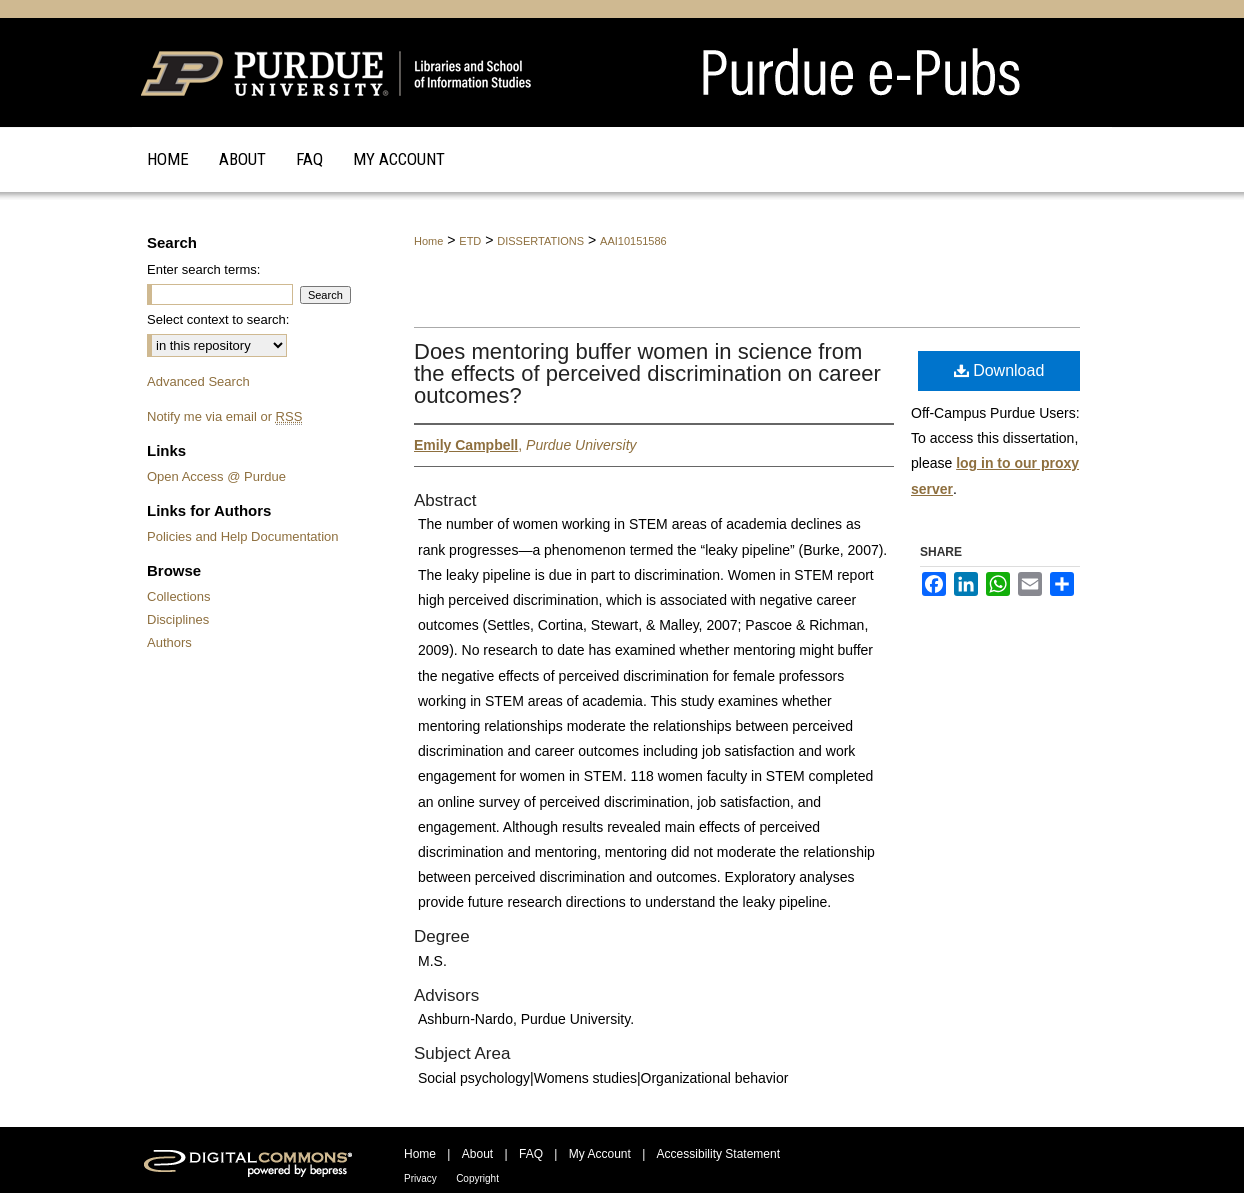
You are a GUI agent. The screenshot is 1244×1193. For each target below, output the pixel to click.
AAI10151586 (633, 241)
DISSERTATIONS (540, 241)
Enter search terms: (203, 269)
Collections (179, 596)
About (477, 1154)
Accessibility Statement (718, 1154)
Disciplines (178, 619)
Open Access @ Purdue (216, 476)
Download (999, 370)
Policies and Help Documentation (243, 536)
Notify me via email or (224, 416)
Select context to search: (218, 319)
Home (428, 241)
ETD (470, 241)
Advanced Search (198, 381)
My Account (600, 1154)
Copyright (477, 1178)
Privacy (420, 1178)
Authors (169, 642)
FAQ (531, 1154)
